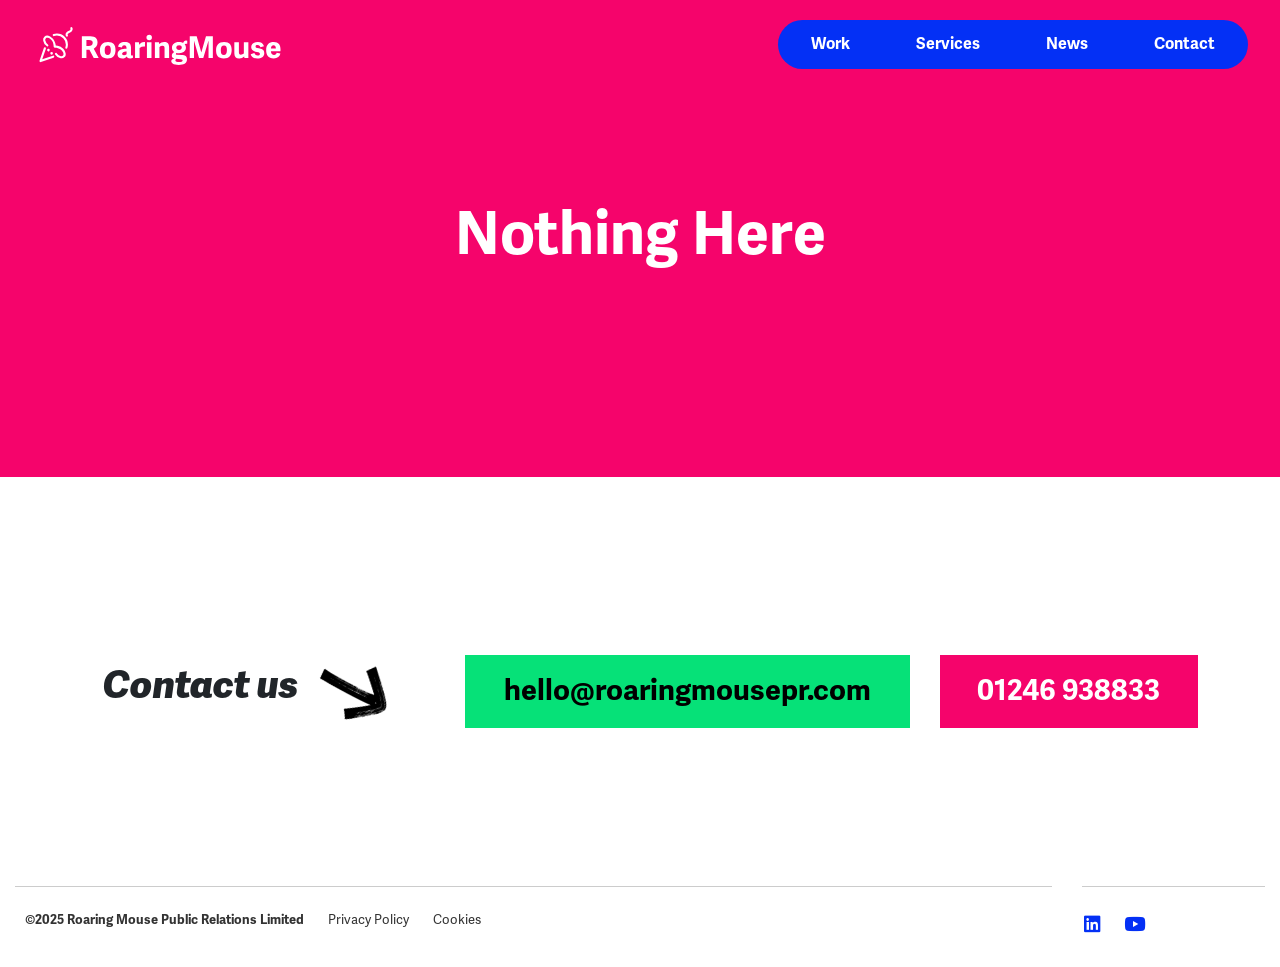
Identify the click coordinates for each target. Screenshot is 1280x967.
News (1067, 44)
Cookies (457, 919)
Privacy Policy (368, 919)
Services (948, 44)
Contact (1184, 44)
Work (830, 44)
